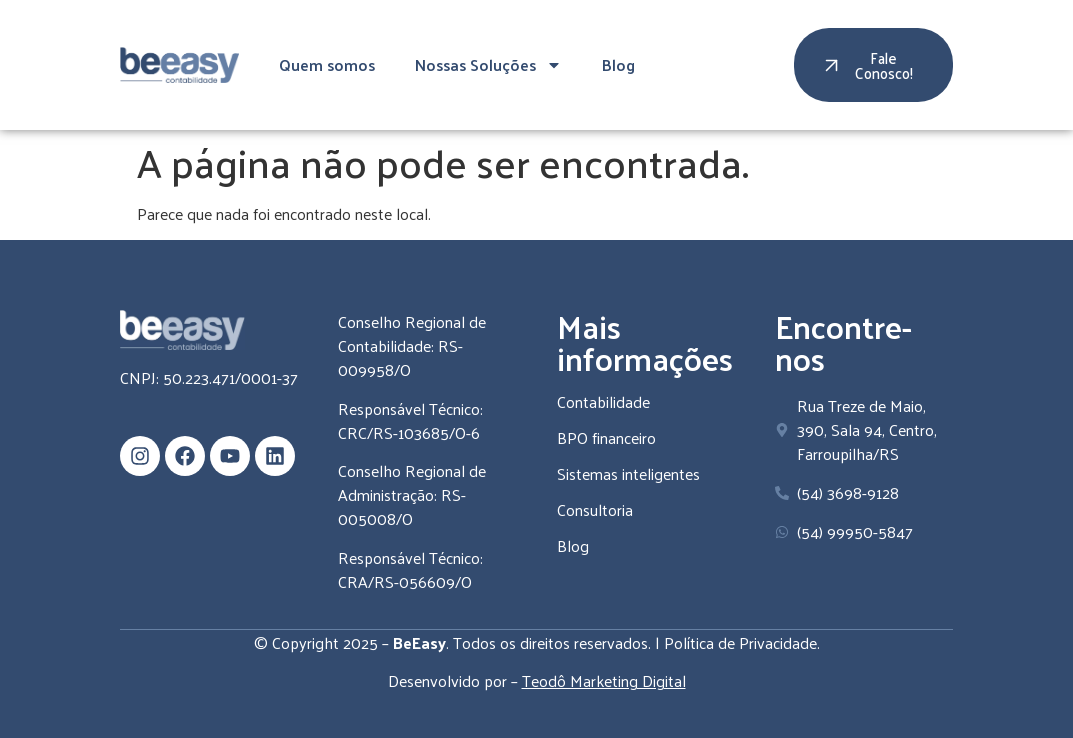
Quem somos (327, 64)
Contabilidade (603, 401)
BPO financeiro (606, 437)
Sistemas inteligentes (628, 473)
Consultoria (595, 509)
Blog (618, 64)
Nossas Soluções (488, 65)
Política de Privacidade (740, 642)
